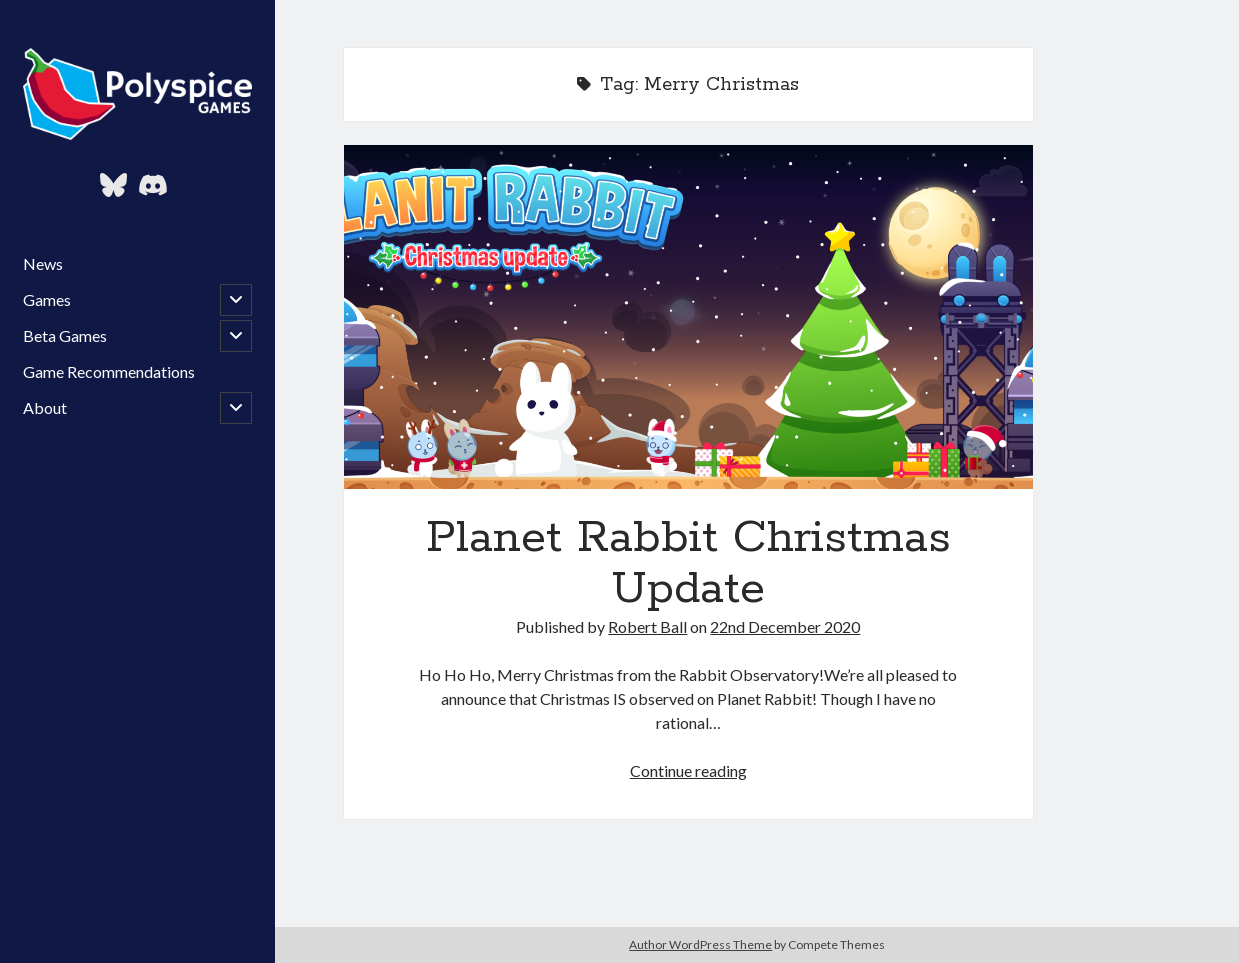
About (45, 407)
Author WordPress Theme (700, 944)
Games (47, 299)
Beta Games (65, 335)
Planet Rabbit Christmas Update (688, 317)
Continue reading (688, 770)
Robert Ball (647, 626)
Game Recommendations (109, 371)
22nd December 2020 (785, 626)
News (43, 263)
